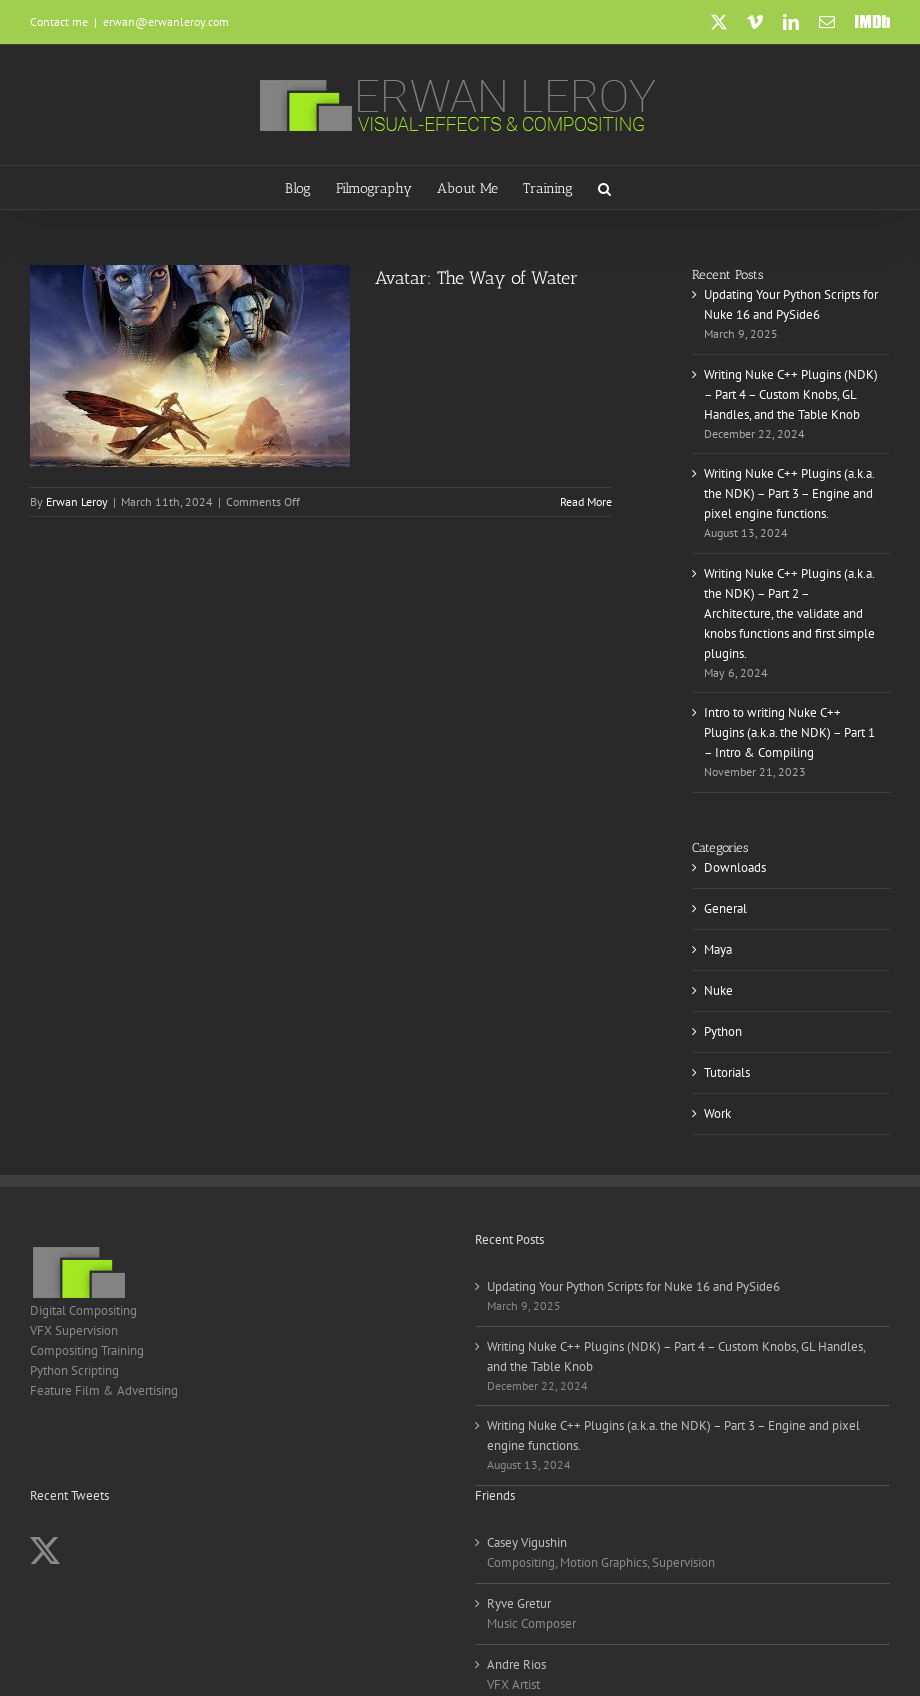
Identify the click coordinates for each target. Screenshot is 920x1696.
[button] (604, 187)
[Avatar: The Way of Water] (190, 366)
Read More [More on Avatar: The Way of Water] (586, 501)
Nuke (718, 990)
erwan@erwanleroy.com (166, 21)
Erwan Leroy (77, 501)
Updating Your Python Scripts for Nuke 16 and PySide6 (633, 1286)
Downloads (735, 867)
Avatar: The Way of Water (476, 278)
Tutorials (727, 1072)
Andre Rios (516, 1664)
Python (723, 1031)
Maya (718, 949)
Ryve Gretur (519, 1603)
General (725, 908)
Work (717, 1113)
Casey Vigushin (527, 1542)
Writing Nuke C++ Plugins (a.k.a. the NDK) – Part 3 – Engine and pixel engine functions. (789, 493)
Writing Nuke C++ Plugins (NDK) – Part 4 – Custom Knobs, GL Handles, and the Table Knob (791, 394)
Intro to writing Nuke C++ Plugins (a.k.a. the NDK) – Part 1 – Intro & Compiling (789, 732)
